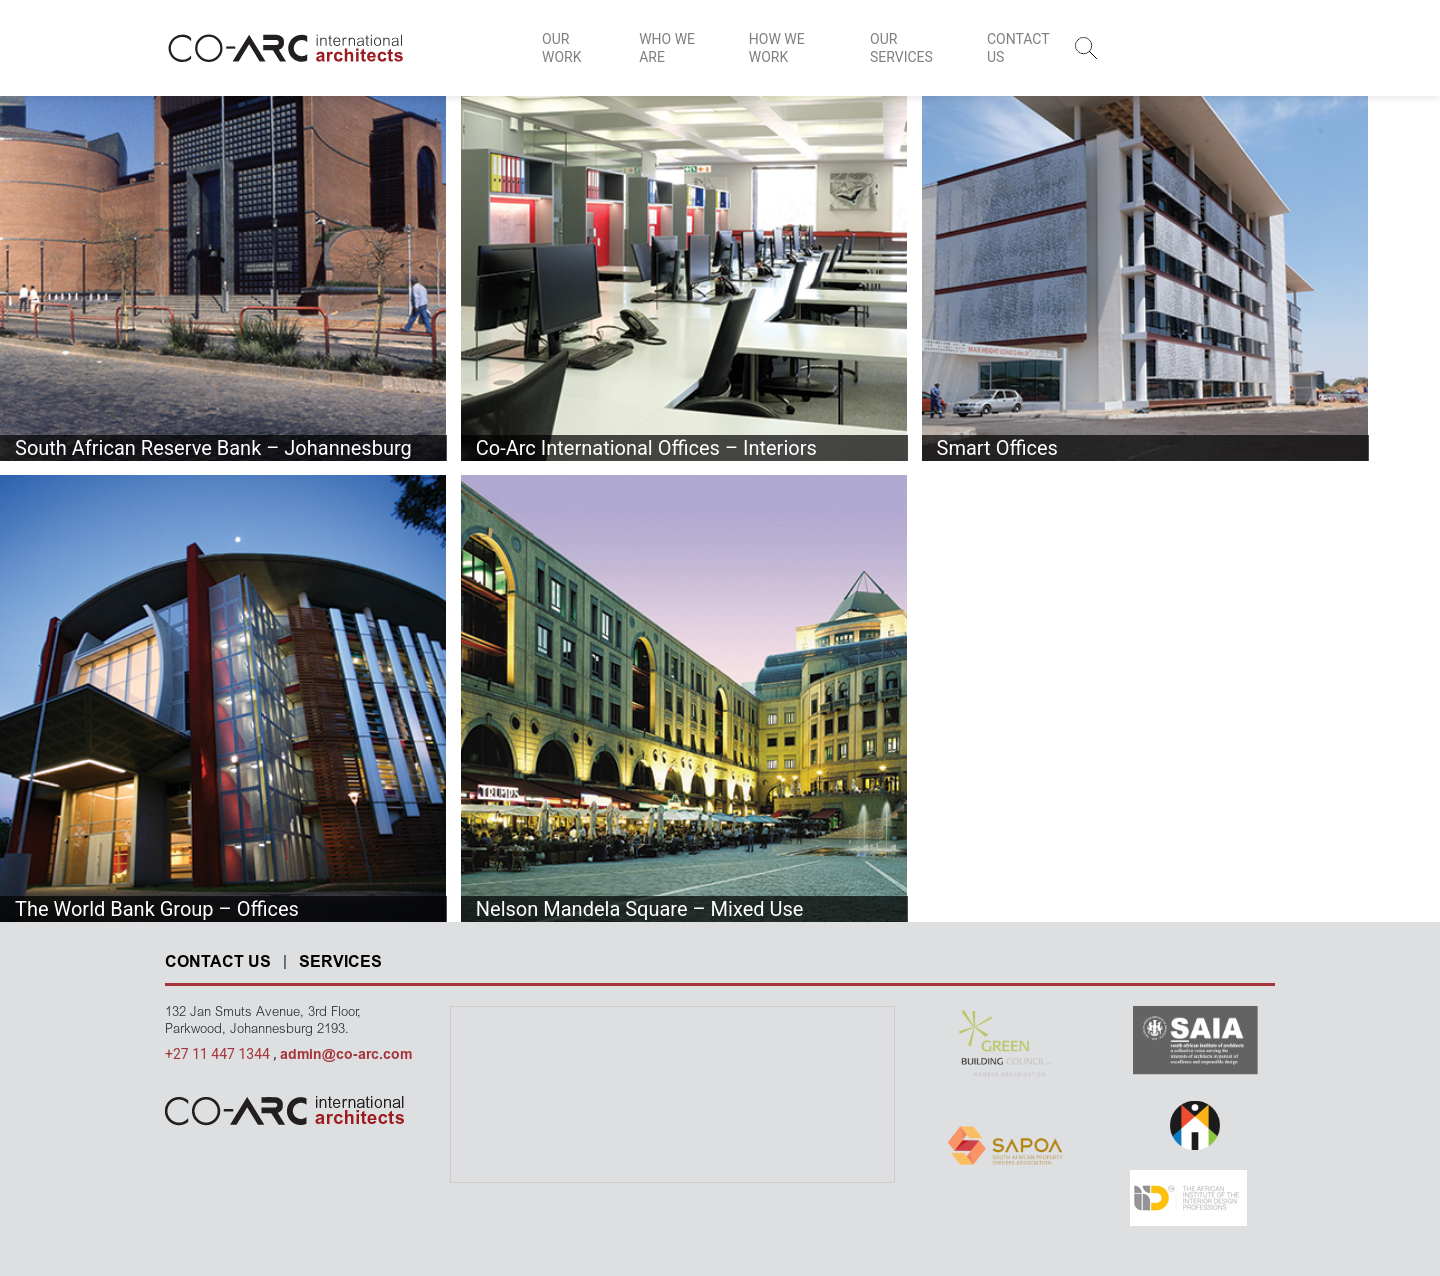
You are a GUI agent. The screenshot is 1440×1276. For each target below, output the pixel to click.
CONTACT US (1018, 48)
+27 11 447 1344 (219, 1054)
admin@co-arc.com (346, 1056)
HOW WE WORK (777, 48)
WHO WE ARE (667, 48)
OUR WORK (561, 48)
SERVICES (340, 963)
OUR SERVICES (901, 48)
